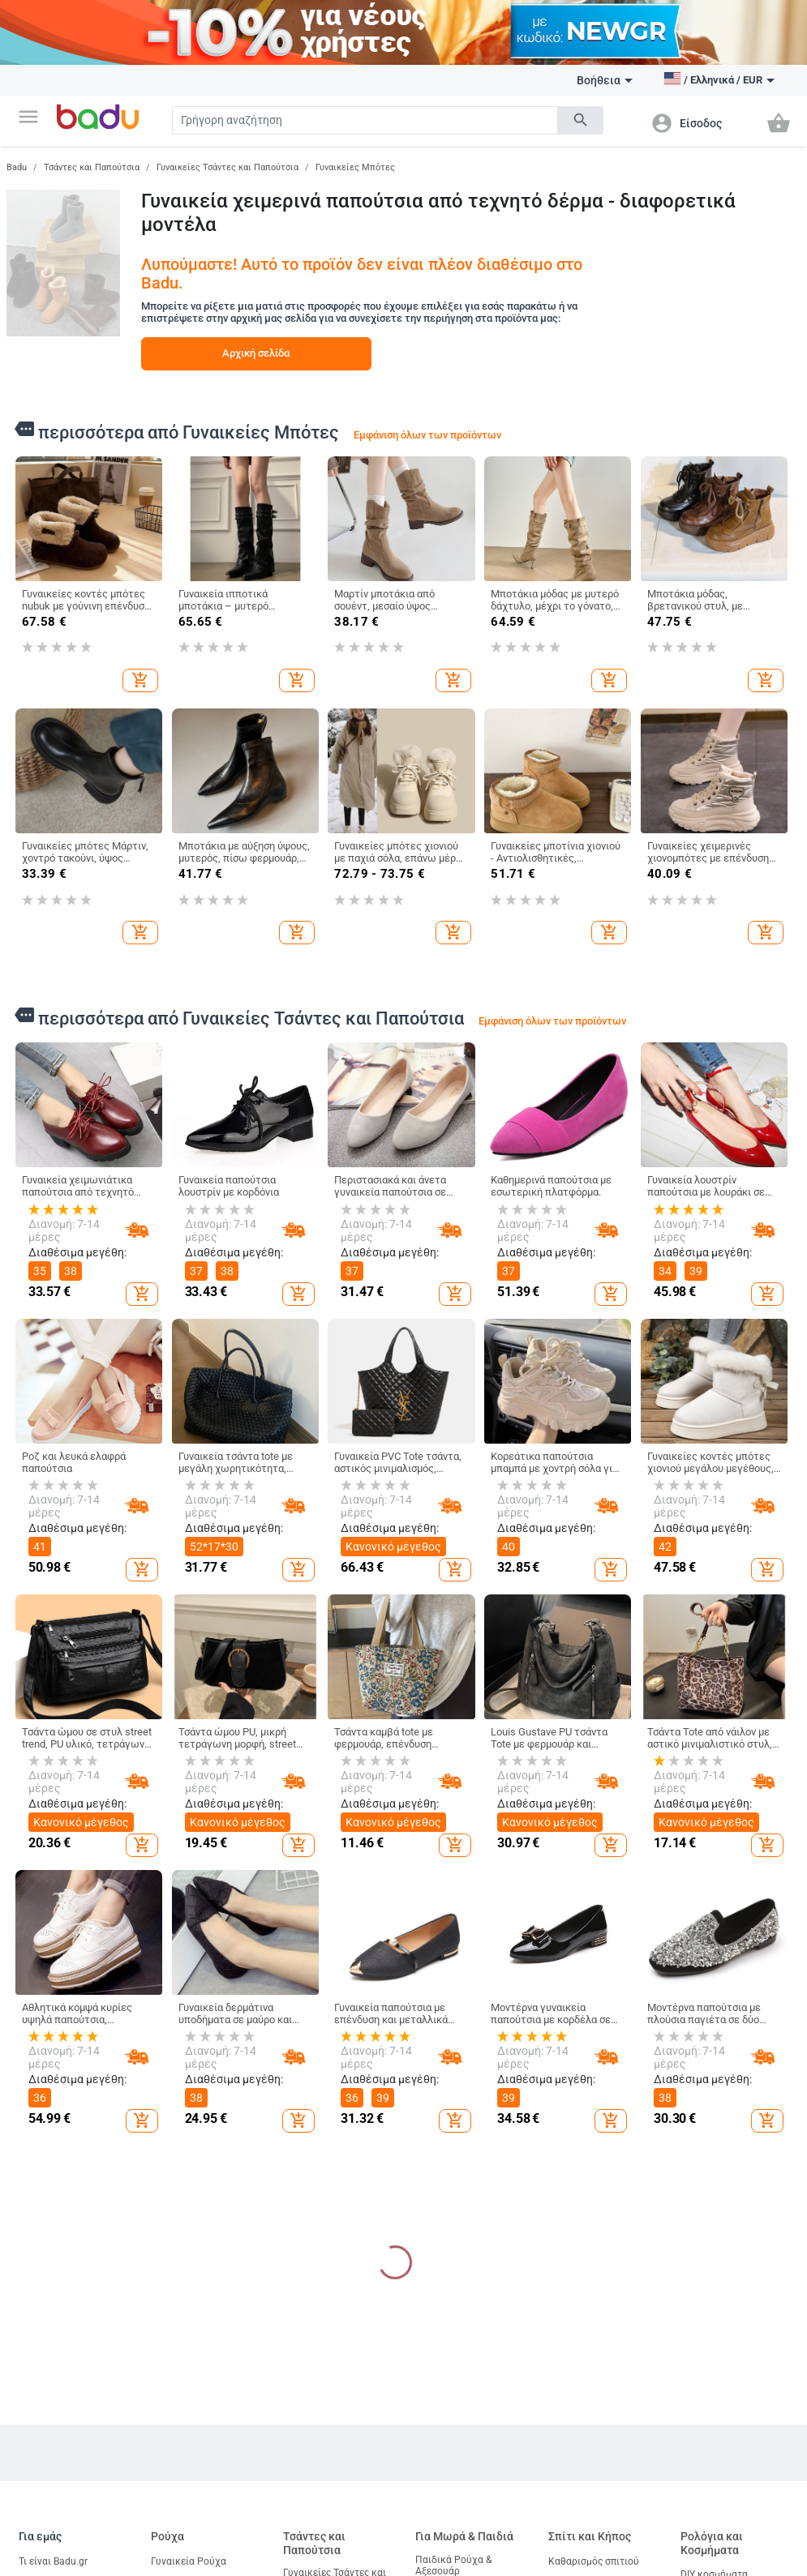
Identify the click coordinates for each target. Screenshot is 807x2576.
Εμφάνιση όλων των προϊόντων (427, 435)
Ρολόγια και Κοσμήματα (711, 2543)
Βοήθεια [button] (605, 80)
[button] (28, 116)
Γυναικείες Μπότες (355, 167)
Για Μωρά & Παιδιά (464, 2536)
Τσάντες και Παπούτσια (92, 167)
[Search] (365, 120)
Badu (16, 167)
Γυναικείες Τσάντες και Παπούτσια (227, 167)
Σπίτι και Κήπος (589, 2536)
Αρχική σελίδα (256, 353)
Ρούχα (167, 2536)
